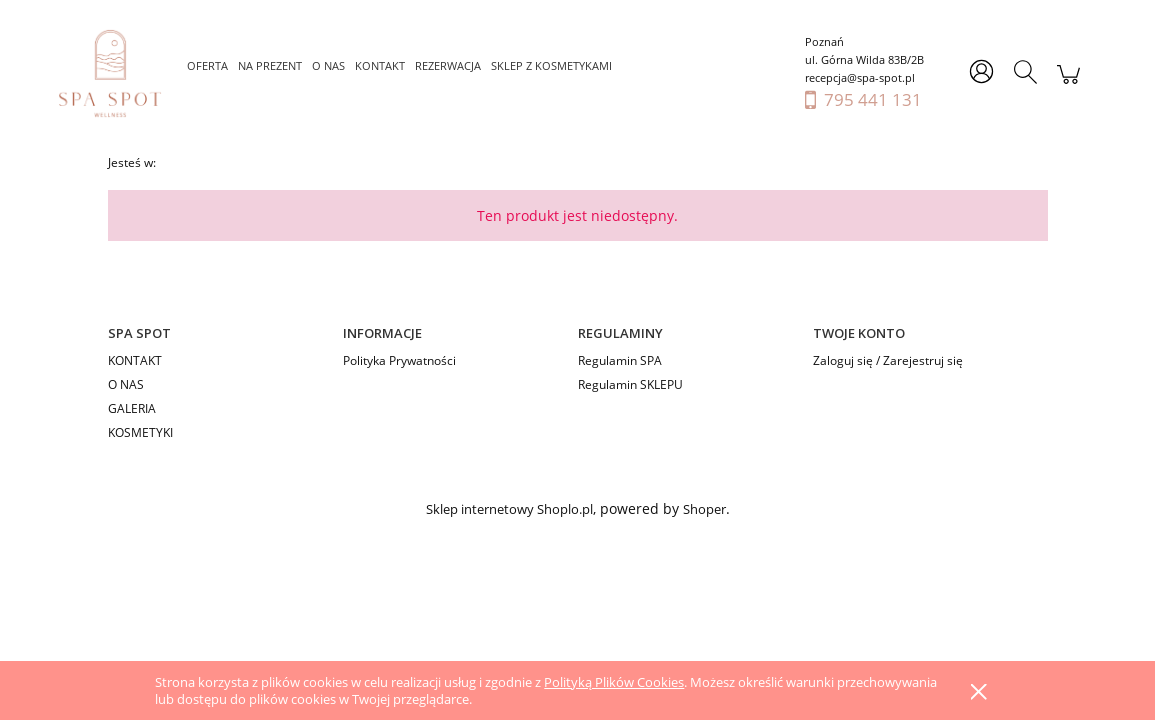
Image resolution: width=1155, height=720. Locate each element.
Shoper (704, 509)
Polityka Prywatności (399, 360)
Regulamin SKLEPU (630, 384)
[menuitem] (207, 65)
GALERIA (132, 408)
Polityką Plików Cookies (614, 682)
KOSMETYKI (140, 432)
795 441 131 (873, 99)
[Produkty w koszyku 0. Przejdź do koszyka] (1068, 84)
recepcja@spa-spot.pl (860, 77)
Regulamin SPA (620, 360)
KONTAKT (135, 360)
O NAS (126, 384)
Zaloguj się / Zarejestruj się (888, 360)
